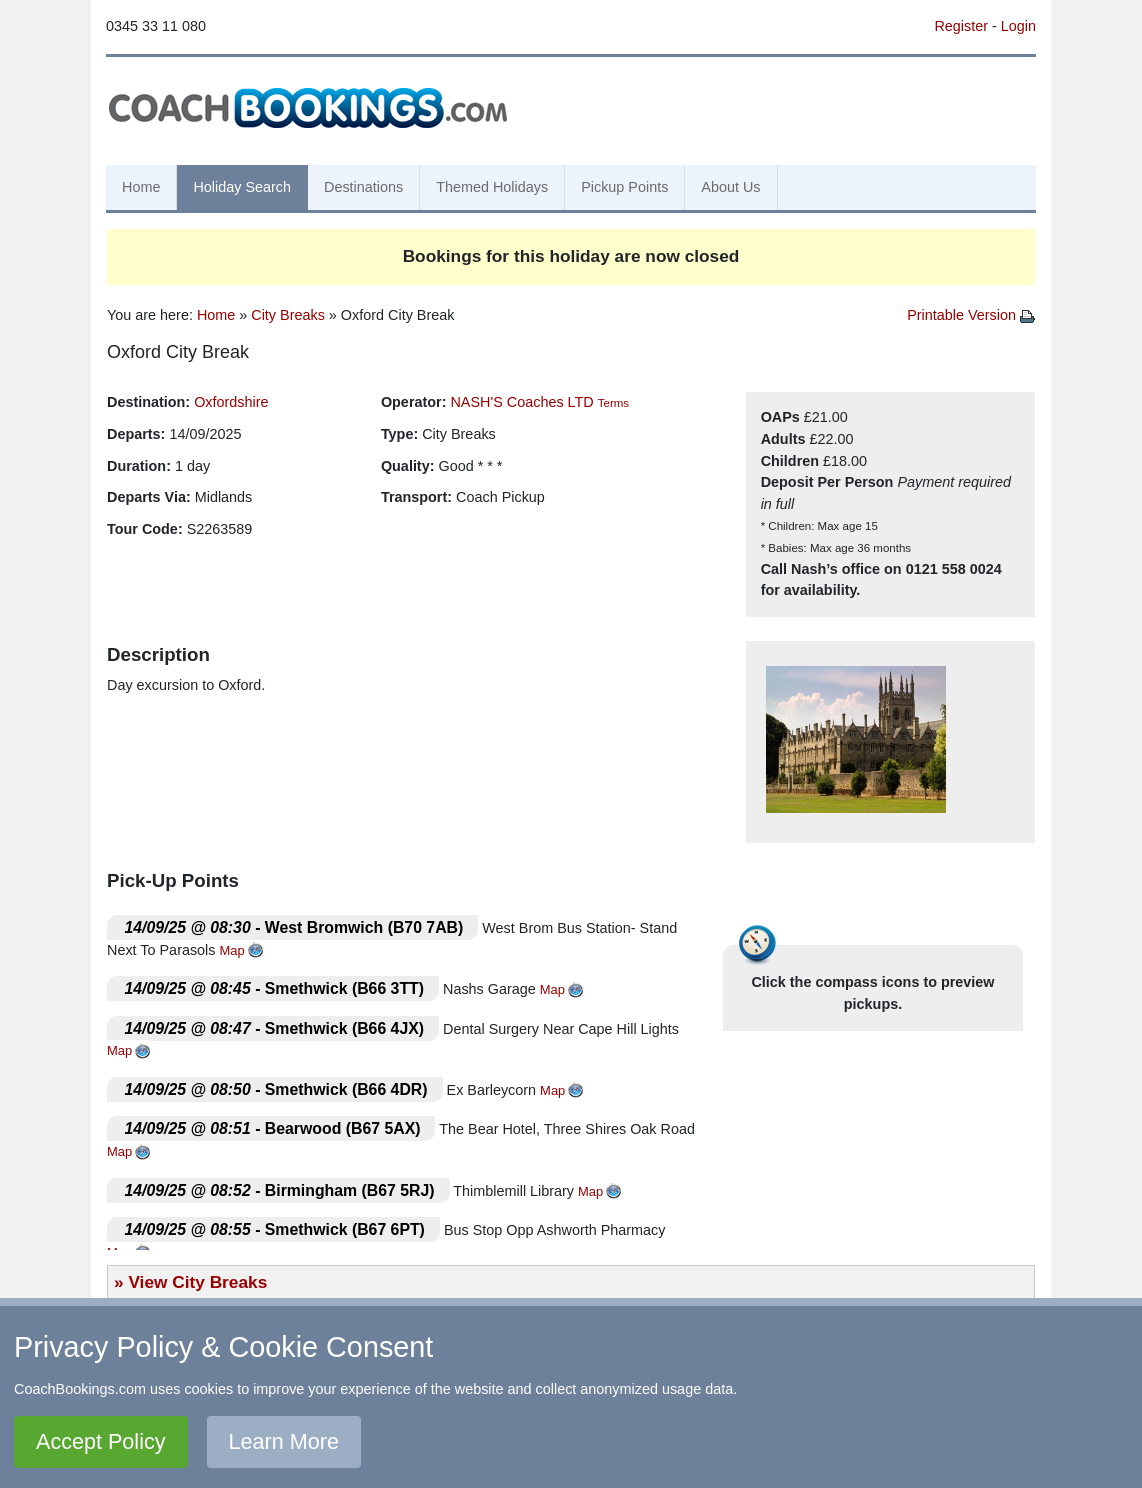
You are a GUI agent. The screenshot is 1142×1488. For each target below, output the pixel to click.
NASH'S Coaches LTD (521, 402)
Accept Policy (101, 1441)
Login (1018, 26)
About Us (730, 187)
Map (232, 950)
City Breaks (288, 315)
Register (961, 26)
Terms (613, 403)
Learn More (284, 1441)
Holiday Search (242, 187)
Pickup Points (624, 187)
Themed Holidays (492, 187)
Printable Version (971, 315)
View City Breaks (197, 1282)
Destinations (363, 187)
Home (141, 187)
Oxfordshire (231, 402)
